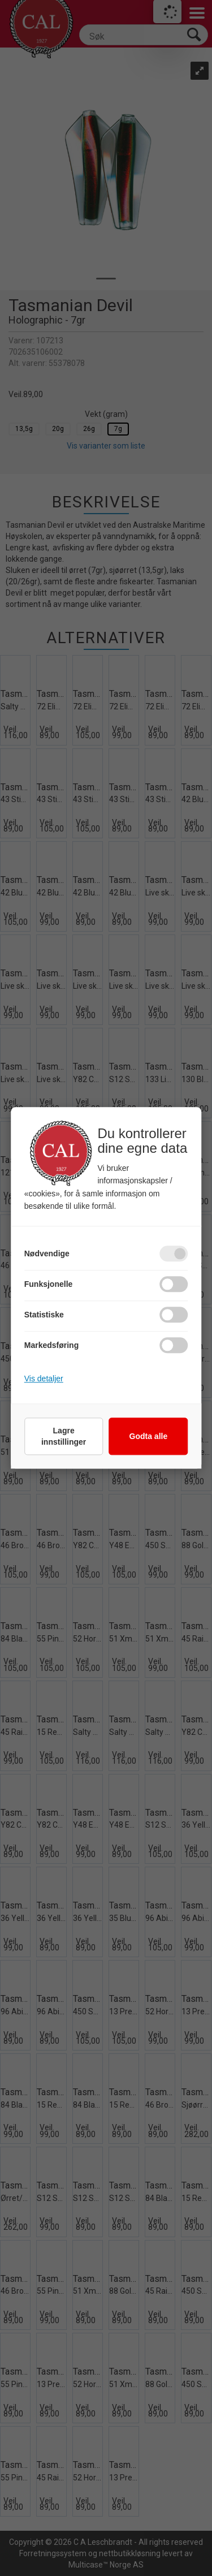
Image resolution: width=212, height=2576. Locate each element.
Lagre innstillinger (63, 1437)
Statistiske (44, 1315)
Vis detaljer (43, 1379)
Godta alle (148, 1436)
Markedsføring (51, 1345)
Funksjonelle (48, 1284)
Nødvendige (47, 1254)
